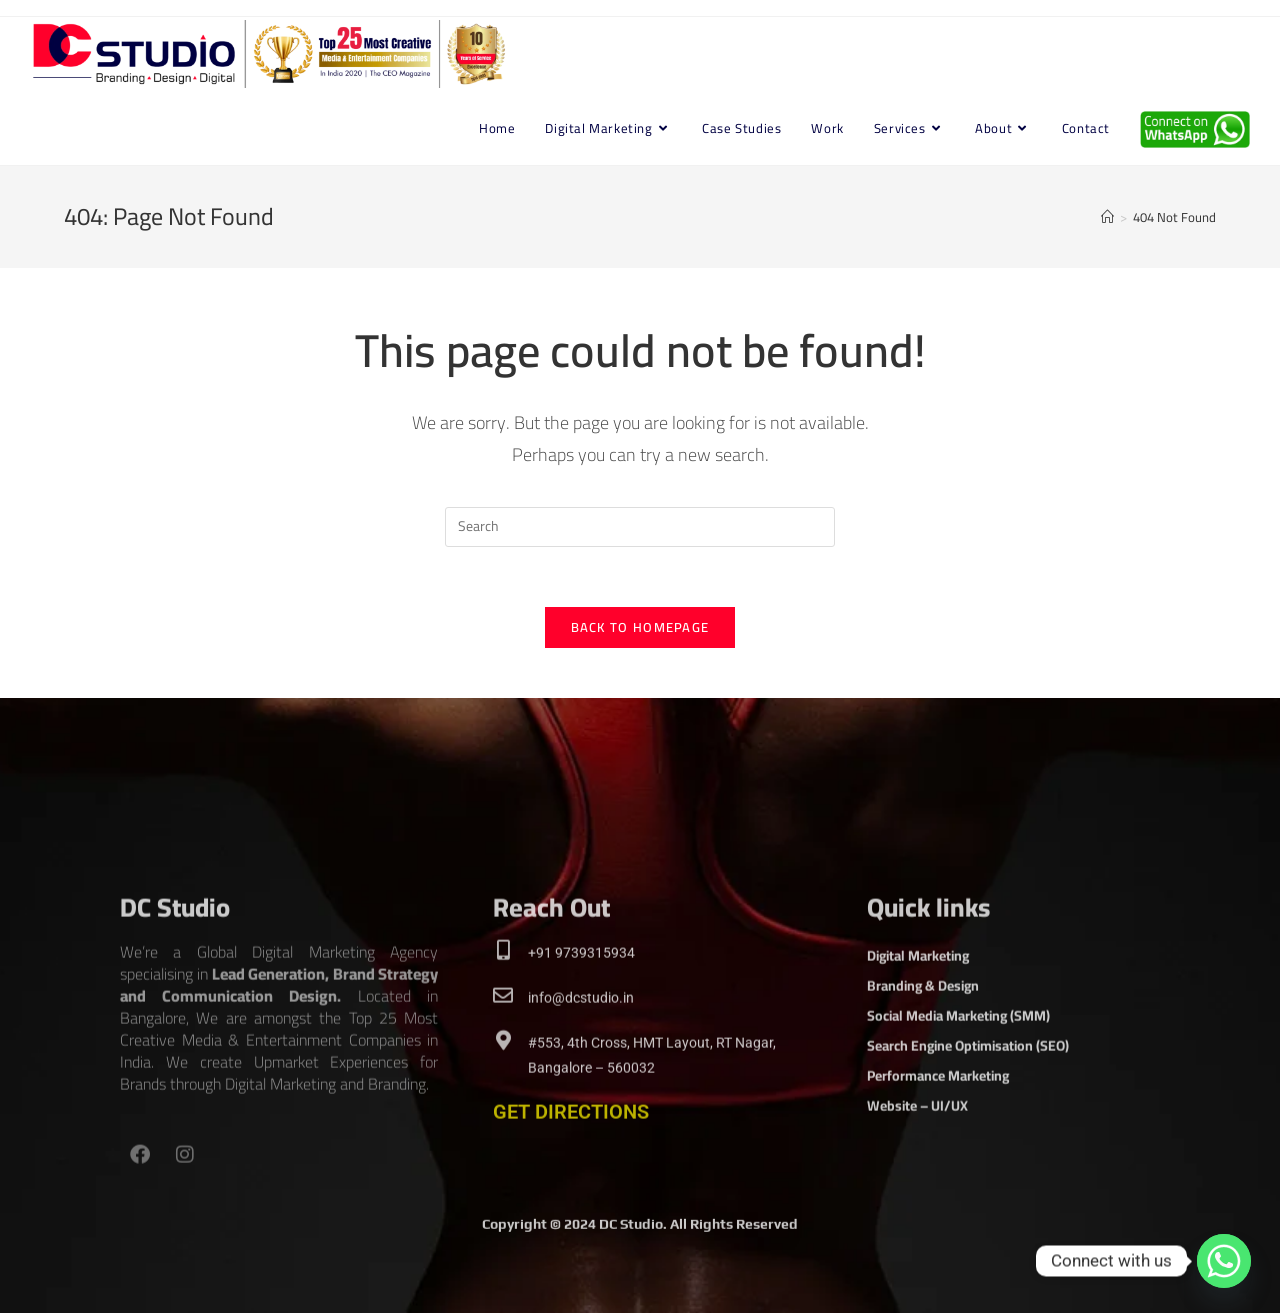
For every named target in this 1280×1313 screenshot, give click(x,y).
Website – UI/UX (917, 1209)
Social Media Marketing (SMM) (958, 1119)
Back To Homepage (640, 627)
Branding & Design (923, 1089)
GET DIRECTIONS (571, 1214)
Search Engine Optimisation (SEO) (968, 1149)
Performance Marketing (938, 1179)
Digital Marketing (918, 1059)
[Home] (1107, 217)
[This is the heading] (503, 1054)
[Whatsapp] (1224, 1261)
